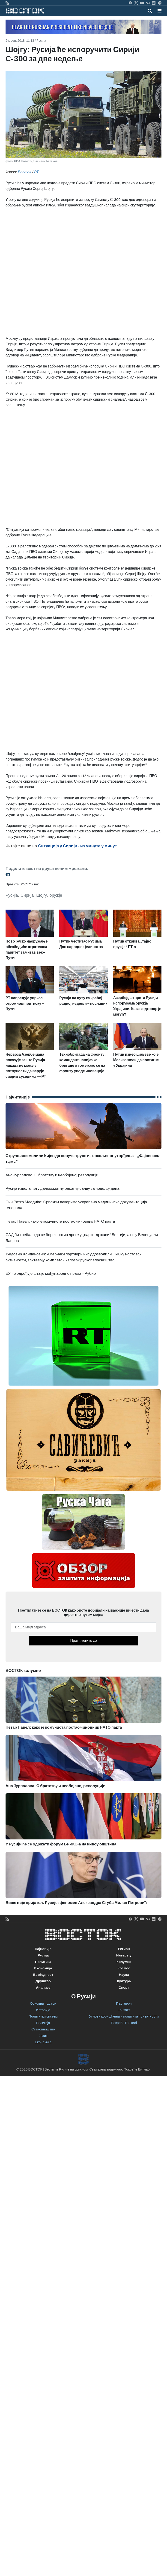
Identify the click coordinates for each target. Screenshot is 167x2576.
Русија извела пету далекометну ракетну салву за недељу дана (62, 1188)
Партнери (123, 2003)
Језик (43, 2036)
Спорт (124, 1987)
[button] (159, 10)
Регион (124, 1949)
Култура (124, 1981)
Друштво (43, 1981)
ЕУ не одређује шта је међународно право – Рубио (51, 1273)
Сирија (27, 895)
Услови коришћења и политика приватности (124, 2016)
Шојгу (41, 895)
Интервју (123, 1955)
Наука (124, 1975)
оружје (55, 895)
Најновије (43, 1949)
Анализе (43, 1987)
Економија (43, 1968)
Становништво (43, 2029)
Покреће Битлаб (124, 2023)
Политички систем (43, 2016)
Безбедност (43, 1975)
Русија (41, 40)
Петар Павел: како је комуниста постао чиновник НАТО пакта (60, 1221)
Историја (43, 2010)
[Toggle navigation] (158, 11)
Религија (43, 2023)
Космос (124, 1968)
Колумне (123, 1962)
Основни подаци (43, 2003)
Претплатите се (83, 1640)
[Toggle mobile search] (150, 11)
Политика (43, 1962)
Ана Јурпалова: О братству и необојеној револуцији (52, 1175)
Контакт (124, 2010)
